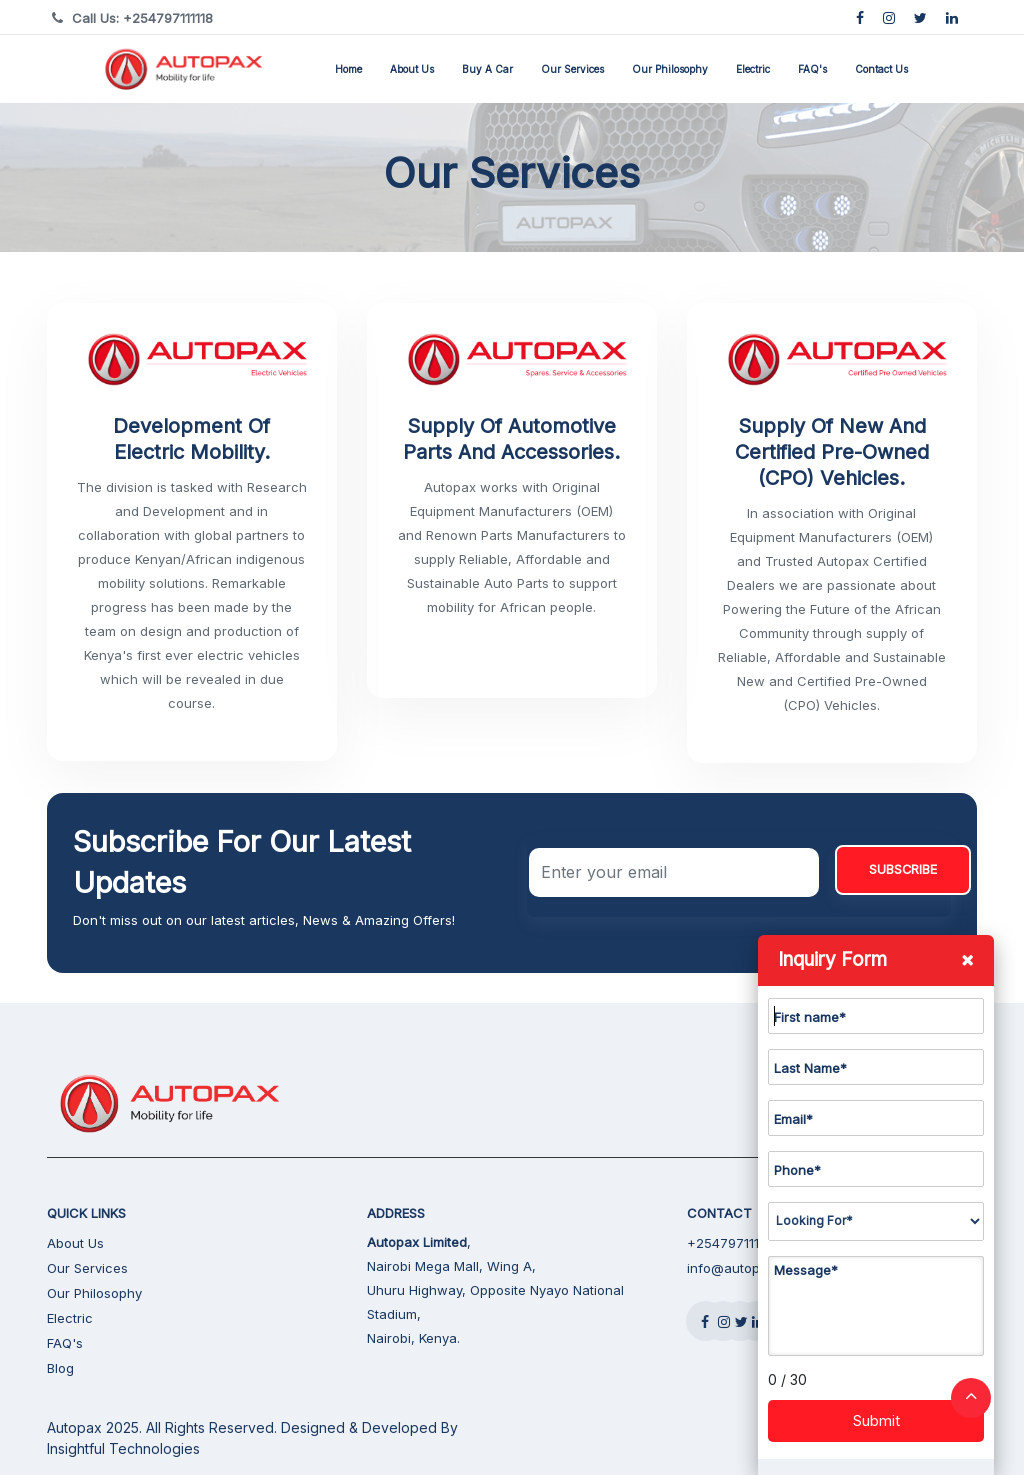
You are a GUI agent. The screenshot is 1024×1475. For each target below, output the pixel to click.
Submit (876, 1420)
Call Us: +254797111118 (142, 18)
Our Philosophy (670, 69)
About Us (412, 69)
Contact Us (881, 69)
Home (348, 69)
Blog (60, 1368)
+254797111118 (732, 1243)
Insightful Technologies (123, 1448)
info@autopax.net (742, 1268)
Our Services (572, 69)
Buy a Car (487, 69)
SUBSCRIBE (903, 869)
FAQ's (812, 69)
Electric (753, 69)
